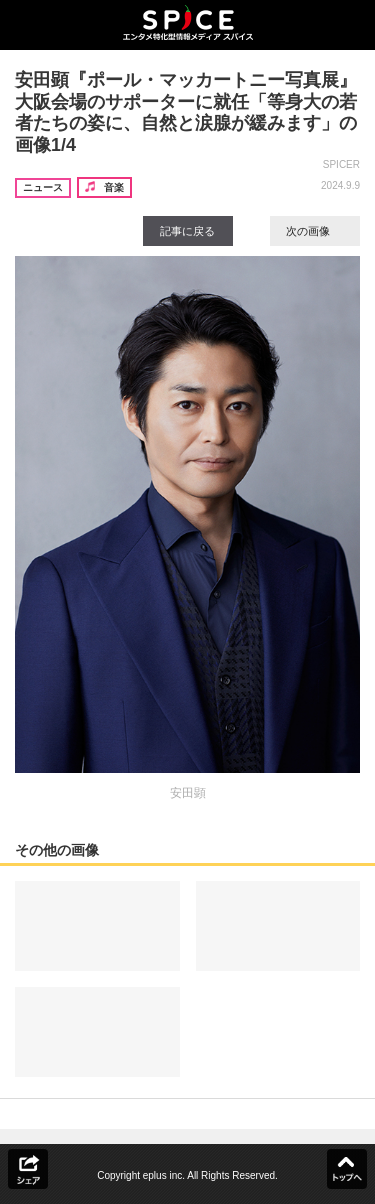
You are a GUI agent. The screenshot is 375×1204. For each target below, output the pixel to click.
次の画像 (315, 231)
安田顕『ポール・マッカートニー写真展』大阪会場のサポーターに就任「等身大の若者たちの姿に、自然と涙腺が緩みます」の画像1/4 (186, 112)
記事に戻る (187, 231)
